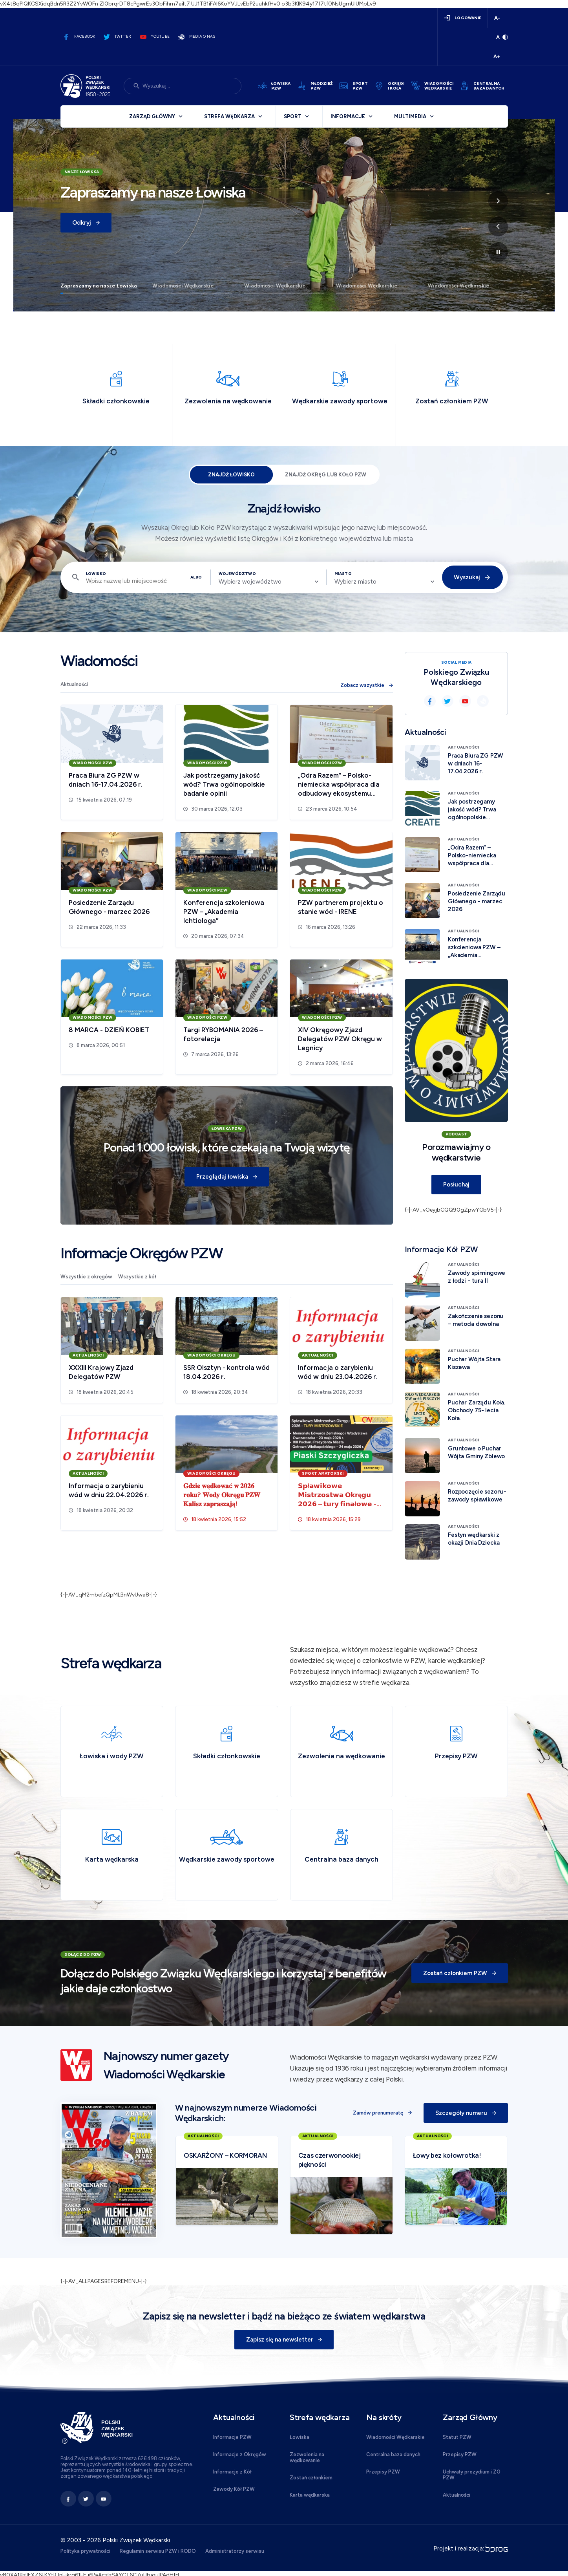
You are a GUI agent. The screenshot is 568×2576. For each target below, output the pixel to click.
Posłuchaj (456, 1184)
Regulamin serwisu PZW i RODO (158, 2551)
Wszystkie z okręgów (86, 1277)
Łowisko (96, 573)
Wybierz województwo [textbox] (250, 581)
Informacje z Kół (232, 2472)
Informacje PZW (232, 2437)
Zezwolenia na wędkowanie (307, 2457)
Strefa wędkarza (229, 116)
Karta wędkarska (310, 2495)
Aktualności (74, 684)
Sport (292, 116)
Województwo (237, 573)
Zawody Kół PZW (234, 2489)
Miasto (343, 573)
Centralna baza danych (393, 2454)
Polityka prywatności (85, 2551)
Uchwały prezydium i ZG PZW (471, 2475)
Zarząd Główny (152, 116)
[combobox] (268, 581)
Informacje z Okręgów (239, 2454)
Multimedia (410, 116)
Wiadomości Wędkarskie (183, 286)
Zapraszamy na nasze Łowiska (98, 286)
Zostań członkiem (311, 2478)
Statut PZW (457, 2437)
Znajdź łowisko (231, 475)
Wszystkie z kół (137, 1277)
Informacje (348, 116)
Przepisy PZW (383, 2472)
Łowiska (299, 2437)
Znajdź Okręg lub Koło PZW (325, 475)
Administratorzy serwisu (234, 2551)
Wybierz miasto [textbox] (355, 581)
